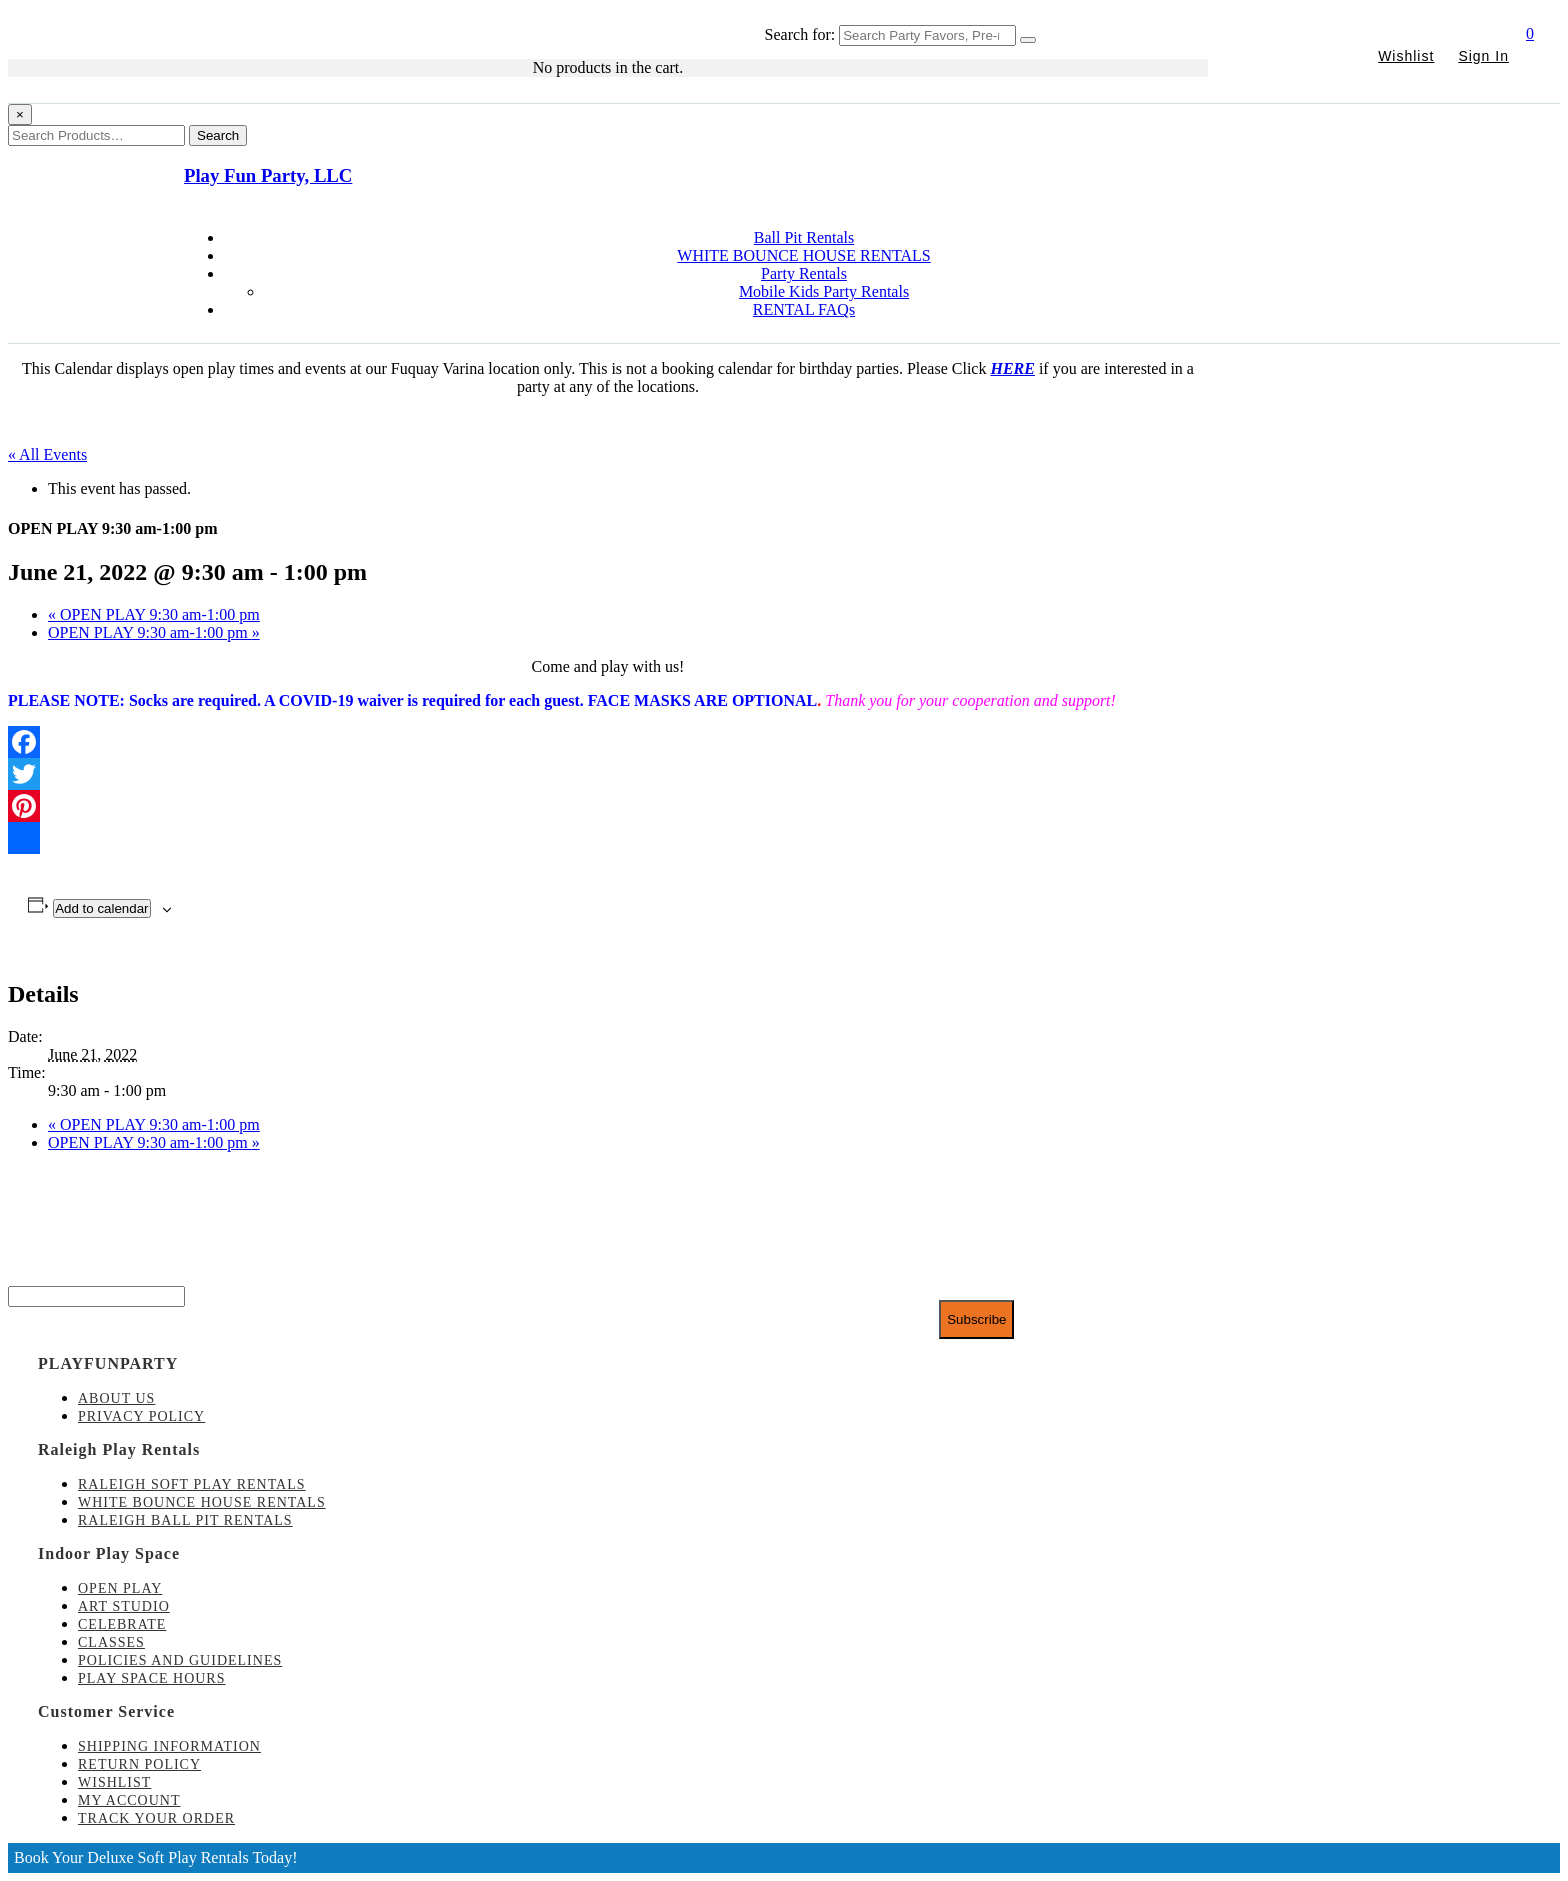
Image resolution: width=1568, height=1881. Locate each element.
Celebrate (122, 1624)
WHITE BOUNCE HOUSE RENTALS (803, 255)
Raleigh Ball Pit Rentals (185, 1520)
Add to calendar (101, 908)
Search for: (800, 34)
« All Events (47, 454)
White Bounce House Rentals (202, 1502)
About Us (116, 1398)
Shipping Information (169, 1746)
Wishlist (1406, 56)
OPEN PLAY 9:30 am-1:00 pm (154, 614)
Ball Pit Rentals (804, 237)
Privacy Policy (141, 1416)
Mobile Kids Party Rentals (824, 291)
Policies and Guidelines (180, 1660)
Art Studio (124, 1606)
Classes (111, 1642)
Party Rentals (804, 273)
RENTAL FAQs (804, 309)
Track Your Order (156, 1818)
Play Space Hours (152, 1678)
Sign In (1483, 56)
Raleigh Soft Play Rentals (192, 1484)
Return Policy (139, 1764)
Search (218, 135)
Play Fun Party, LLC (268, 175)
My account (129, 1800)
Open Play (120, 1588)
